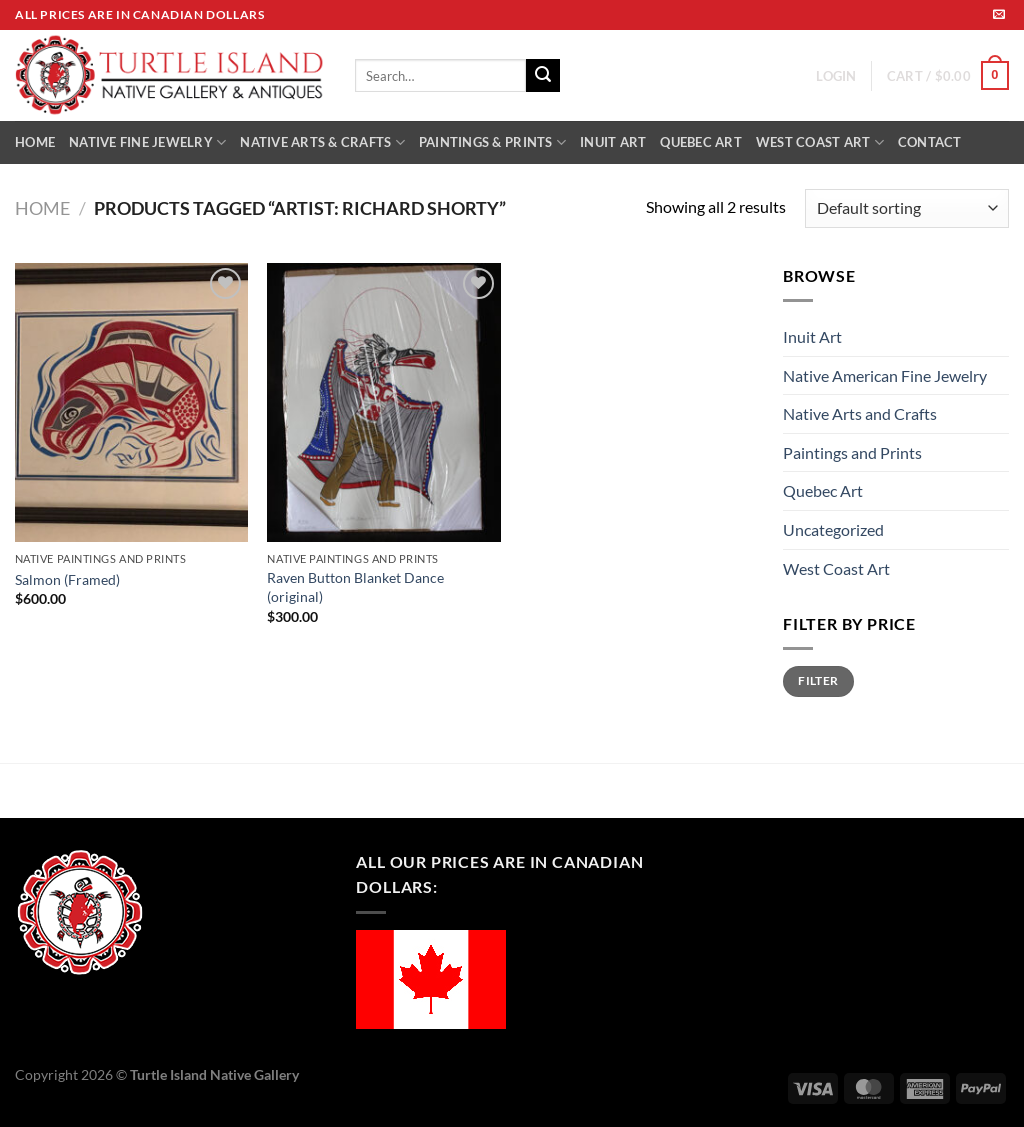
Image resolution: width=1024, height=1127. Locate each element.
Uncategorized (833, 529)
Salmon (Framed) (67, 579)
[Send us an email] (999, 15)
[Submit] (543, 76)
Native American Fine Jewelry (885, 375)
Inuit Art (812, 336)
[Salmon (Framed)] (131, 402)
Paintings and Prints (852, 452)
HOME (35, 142)
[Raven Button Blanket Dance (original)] (383, 402)
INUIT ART (613, 142)
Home (42, 208)
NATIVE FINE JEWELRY (147, 142)
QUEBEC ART (701, 142)
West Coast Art (836, 568)
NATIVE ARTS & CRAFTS (322, 142)
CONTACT (930, 142)
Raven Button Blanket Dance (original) (355, 587)
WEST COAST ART (820, 142)
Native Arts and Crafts (860, 413)
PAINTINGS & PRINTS (492, 142)
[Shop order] (907, 208)
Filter (818, 680)
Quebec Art (823, 490)
